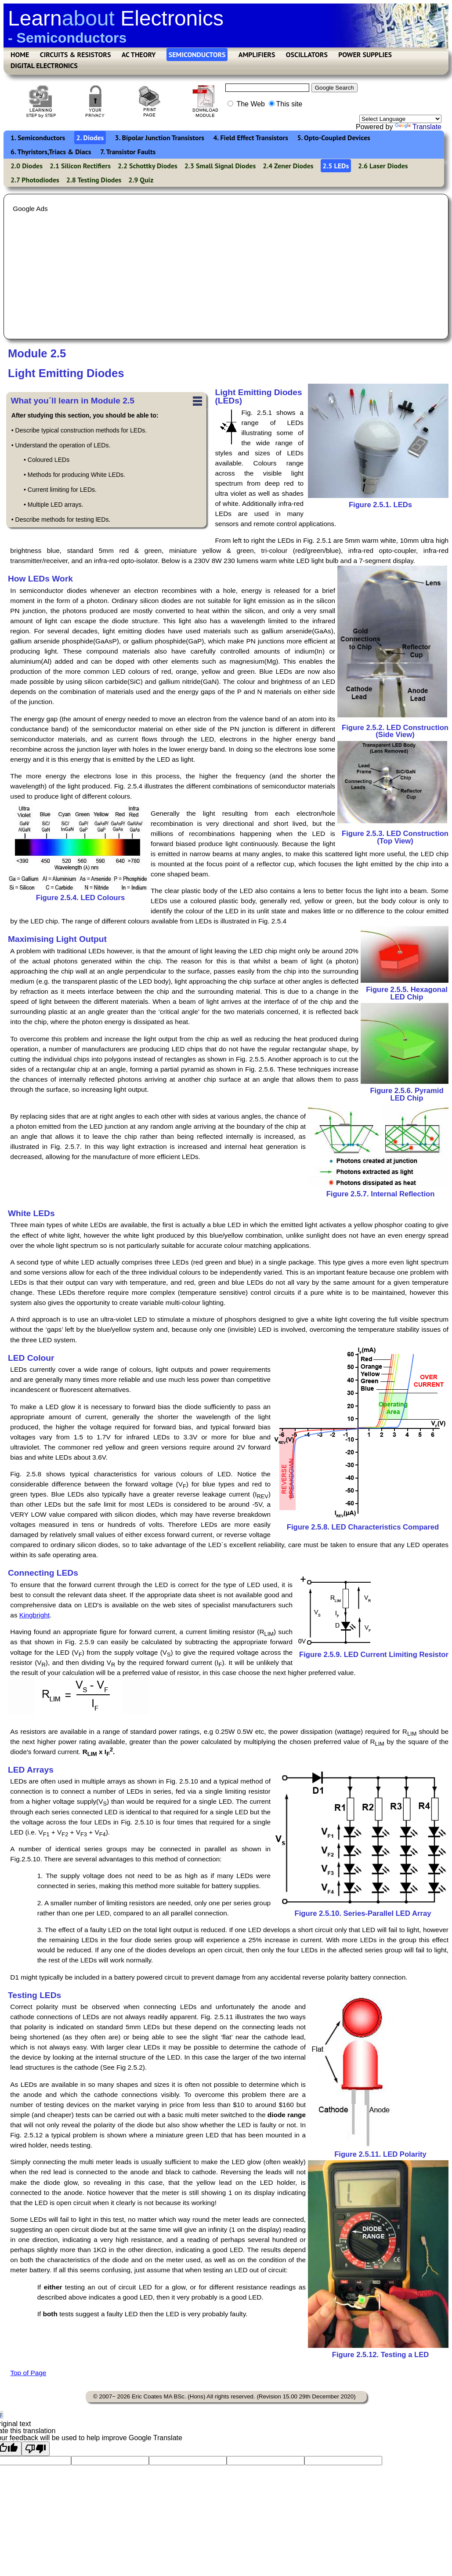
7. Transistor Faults (127, 151)
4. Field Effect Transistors (250, 137)
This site (285, 104)
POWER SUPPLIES (365, 54)
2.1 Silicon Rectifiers (80, 165)
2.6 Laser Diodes (383, 165)
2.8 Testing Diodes (93, 179)
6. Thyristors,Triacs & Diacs (51, 151)
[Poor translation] (36, 2449)
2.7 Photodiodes (35, 179)
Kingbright (34, 1615)
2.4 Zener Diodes (288, 165)
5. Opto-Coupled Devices (333, 137)
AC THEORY (139, 54)
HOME (20, 54)
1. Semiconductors (38, 137)
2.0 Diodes (27, 165)
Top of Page (28, 2372)
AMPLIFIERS (257, 54)
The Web (246, 104)
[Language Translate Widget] (400, 119)
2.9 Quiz (140, 179)
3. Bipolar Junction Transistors (159, 137)
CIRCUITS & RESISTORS (75, 54)
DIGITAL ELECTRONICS (44, 65)
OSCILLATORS (307, 54)
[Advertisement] (225, 275)
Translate (418, 127)
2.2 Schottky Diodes (147, 165)
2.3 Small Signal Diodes (220, 165)
